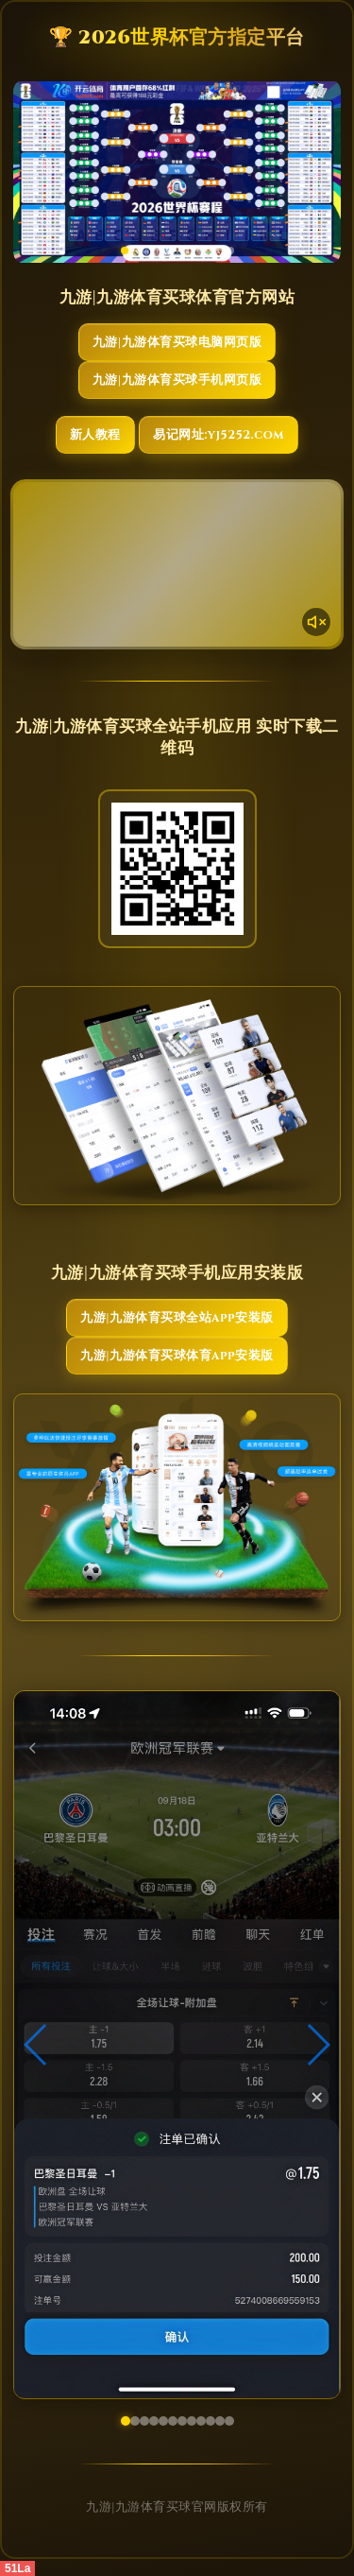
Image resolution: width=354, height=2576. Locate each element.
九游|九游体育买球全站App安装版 (176, 1317)
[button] (36, 2045)
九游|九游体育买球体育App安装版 (176, 1355)
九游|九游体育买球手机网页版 (177, 380)
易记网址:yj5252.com (218, 434)
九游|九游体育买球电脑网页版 (177, 342)
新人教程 (95, 434)
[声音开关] (316, 622)
